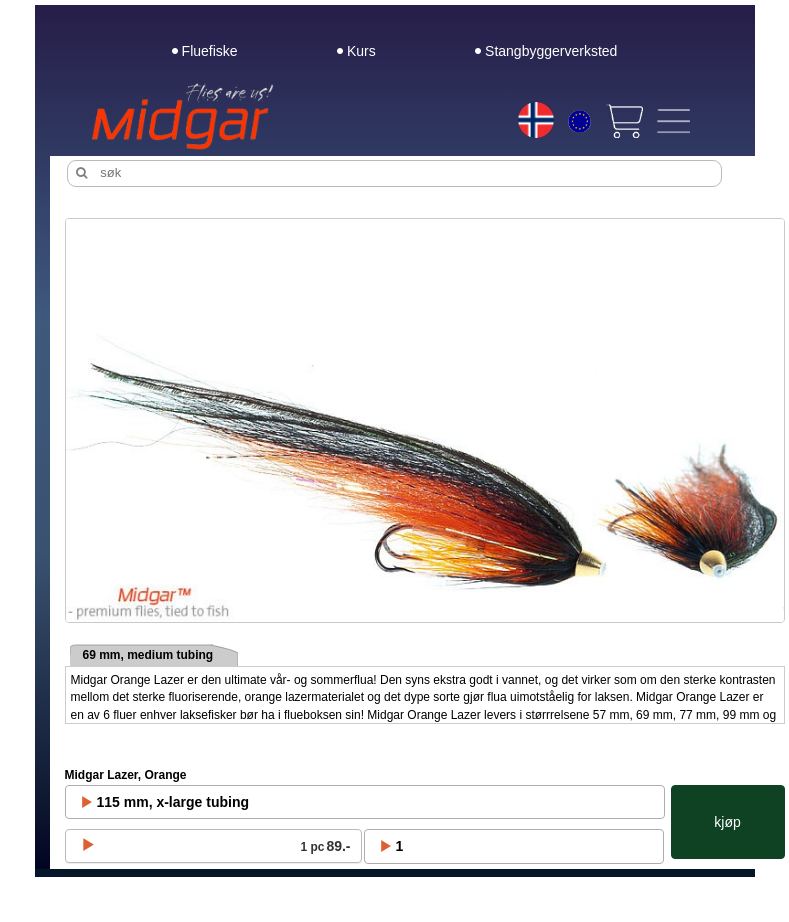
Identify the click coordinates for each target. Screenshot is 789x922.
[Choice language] (536, 120)
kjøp (727, 822)
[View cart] (624, 121)
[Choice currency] (579, 124)
